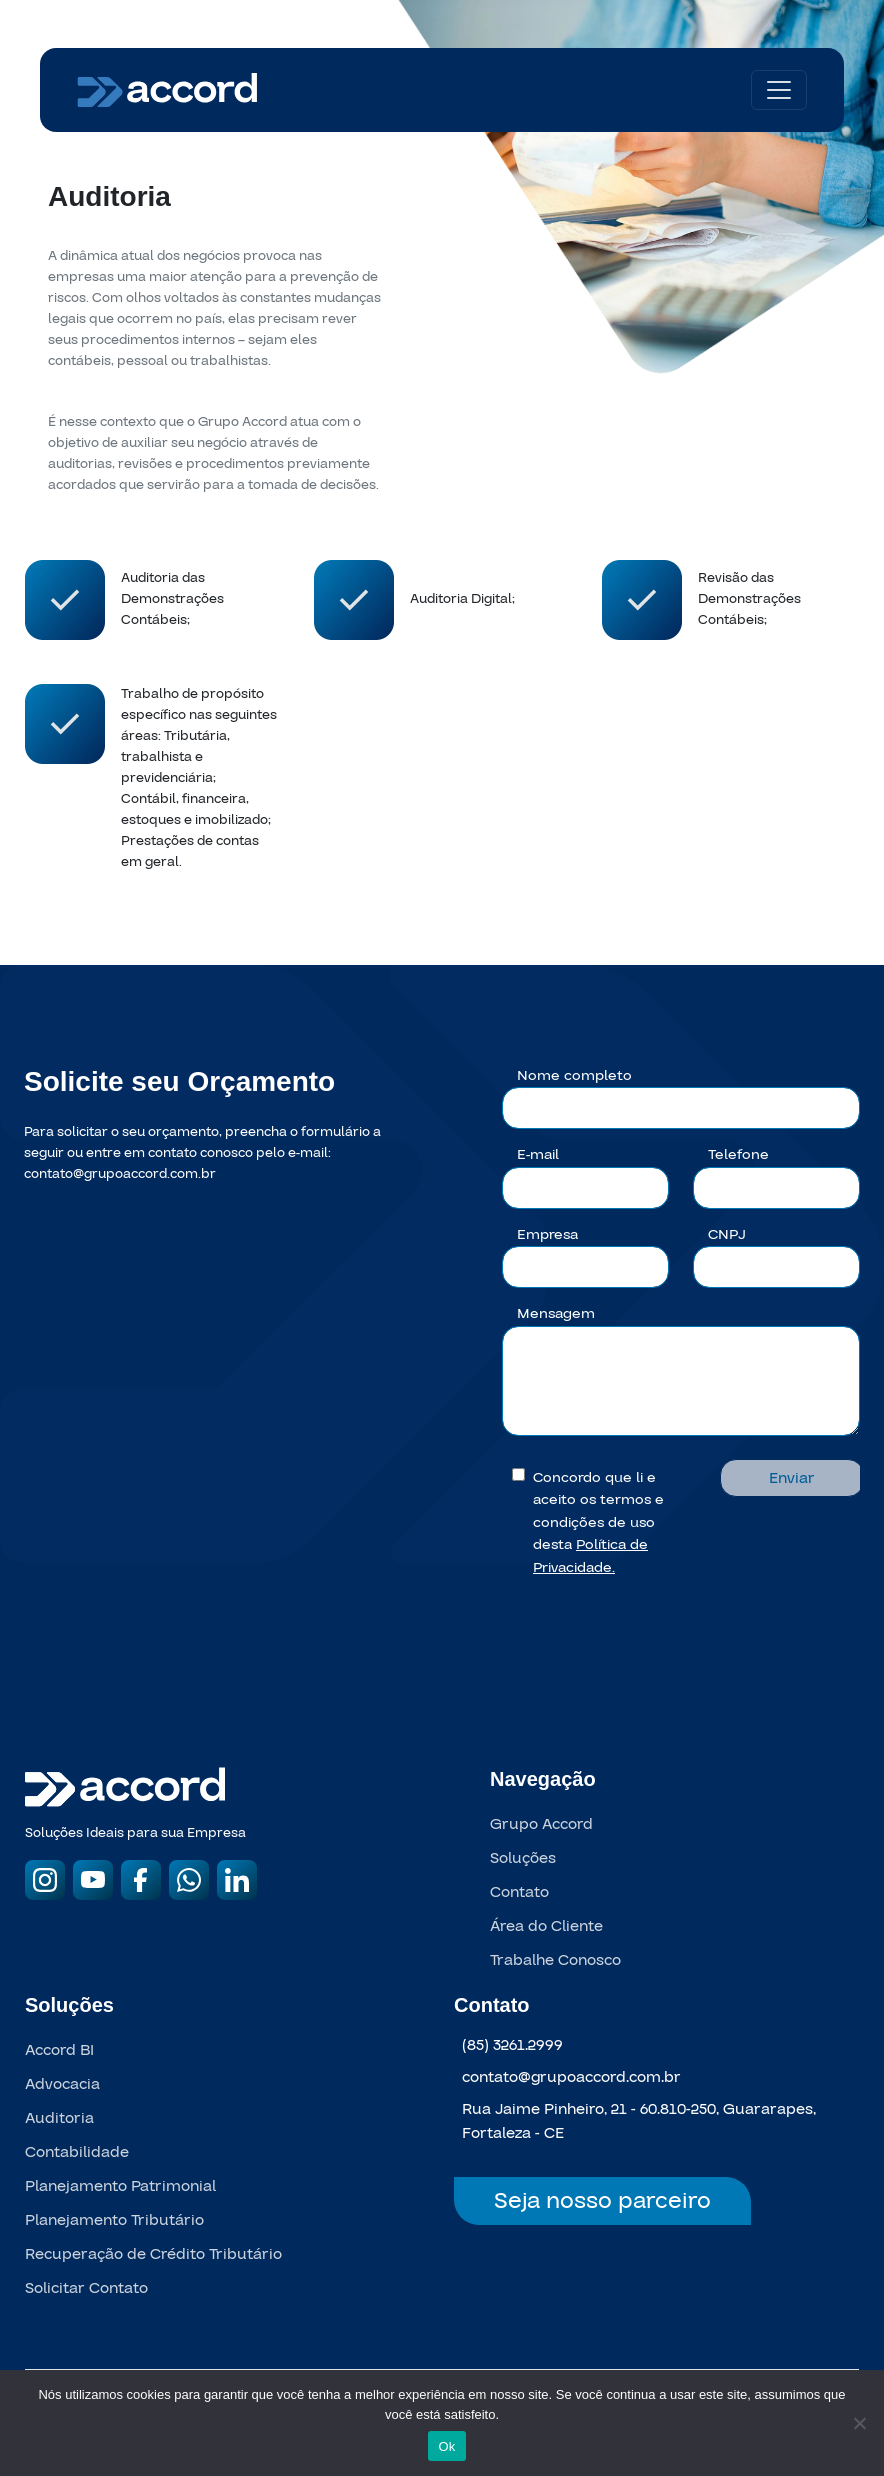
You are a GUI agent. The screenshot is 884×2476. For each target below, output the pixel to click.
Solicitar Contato (86, 2288)
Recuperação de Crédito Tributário (153, 2254)
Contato (519, 1892)
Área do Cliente (546, 1926)
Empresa (547, 1234)
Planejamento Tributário (114, 2220)
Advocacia (62, 2084)
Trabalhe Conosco (555, 1960)
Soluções (523, 1858)
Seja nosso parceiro (602, 2201)
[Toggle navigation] (779, 90)
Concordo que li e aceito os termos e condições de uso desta (598, 1522)
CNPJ (727, 1234)
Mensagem (556, 1313)
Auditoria (59, 2118)
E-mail (538, 1154)
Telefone (738, 1154)
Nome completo (574, 1075)
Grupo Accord (541, 1824)
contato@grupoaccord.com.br (120, 1174)
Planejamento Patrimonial (120, 2186)
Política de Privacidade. (590, 1556)
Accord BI (59, 2050)
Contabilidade (77, 2152)
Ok (446, 2446)
